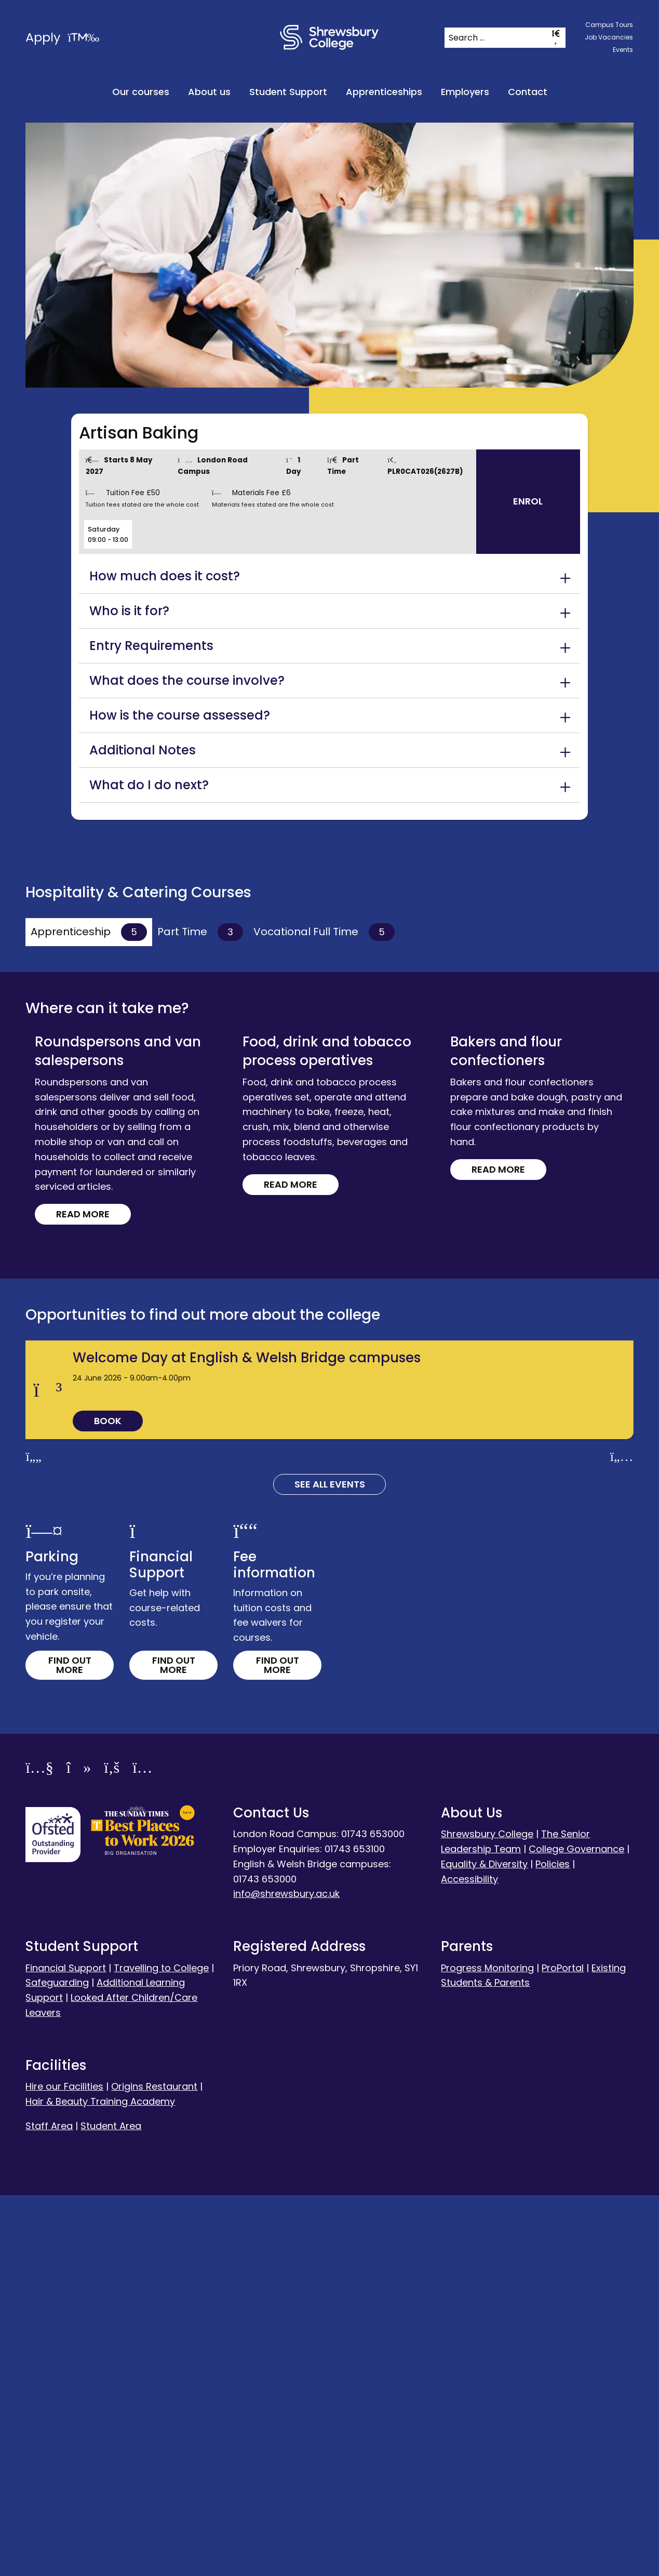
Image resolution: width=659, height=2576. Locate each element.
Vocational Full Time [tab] (324, 932)
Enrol (528, 501)
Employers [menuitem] (465, 91)
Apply (62, 37)
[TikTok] (78, 2150)
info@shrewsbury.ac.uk (286, 2274)
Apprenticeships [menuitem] (384, 91)
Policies (552, 2244)
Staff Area (49, 2506)
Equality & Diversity (484, 2244)
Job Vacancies (609, 37)
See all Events (329, 1864)
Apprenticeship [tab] (89, 932)
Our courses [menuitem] (140, 91)
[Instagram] (142, 2150)
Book (108, 1801)
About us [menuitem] (209, 91)
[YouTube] (39, 2150)
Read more (96, 1118)
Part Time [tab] (200, 932)
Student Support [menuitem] (288, 91)
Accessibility (469, 2259)
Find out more (69, 2046)
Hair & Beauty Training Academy (100, 2482)
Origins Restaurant (154, 2467)
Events (623, 49)
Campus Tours (609, 24)
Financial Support (65, 2348)
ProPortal (563, 2348)
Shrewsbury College (487, 2214)
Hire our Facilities (64, 2467)
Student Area (110, 2506)
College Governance (576, 2229)
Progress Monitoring (487, 2348)
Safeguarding (57, 2363)
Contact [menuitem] (527, 91)
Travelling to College (161, 2348)
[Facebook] (111, 2150)
